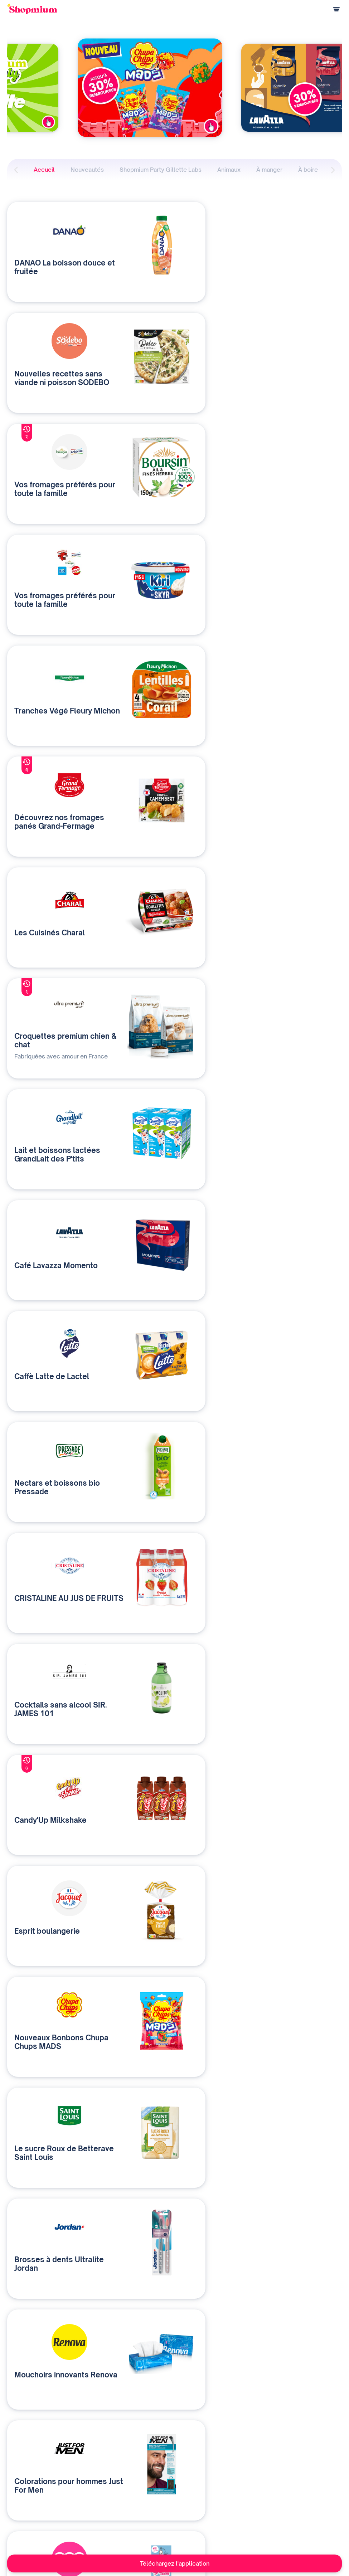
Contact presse (218, 2519)
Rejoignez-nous (218, 2531)
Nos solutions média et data (132, 2472)
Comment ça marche (29, 2472)
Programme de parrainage (35, 2495)
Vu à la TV (212, 2507)
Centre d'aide (21, 2507)
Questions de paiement (32, 2484)
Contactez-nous (120, 2495)
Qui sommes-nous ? (124, 2484)
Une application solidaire (228, 2484)
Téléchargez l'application (174, 2563)
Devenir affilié (216, 2495)
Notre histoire (216, 2472)
